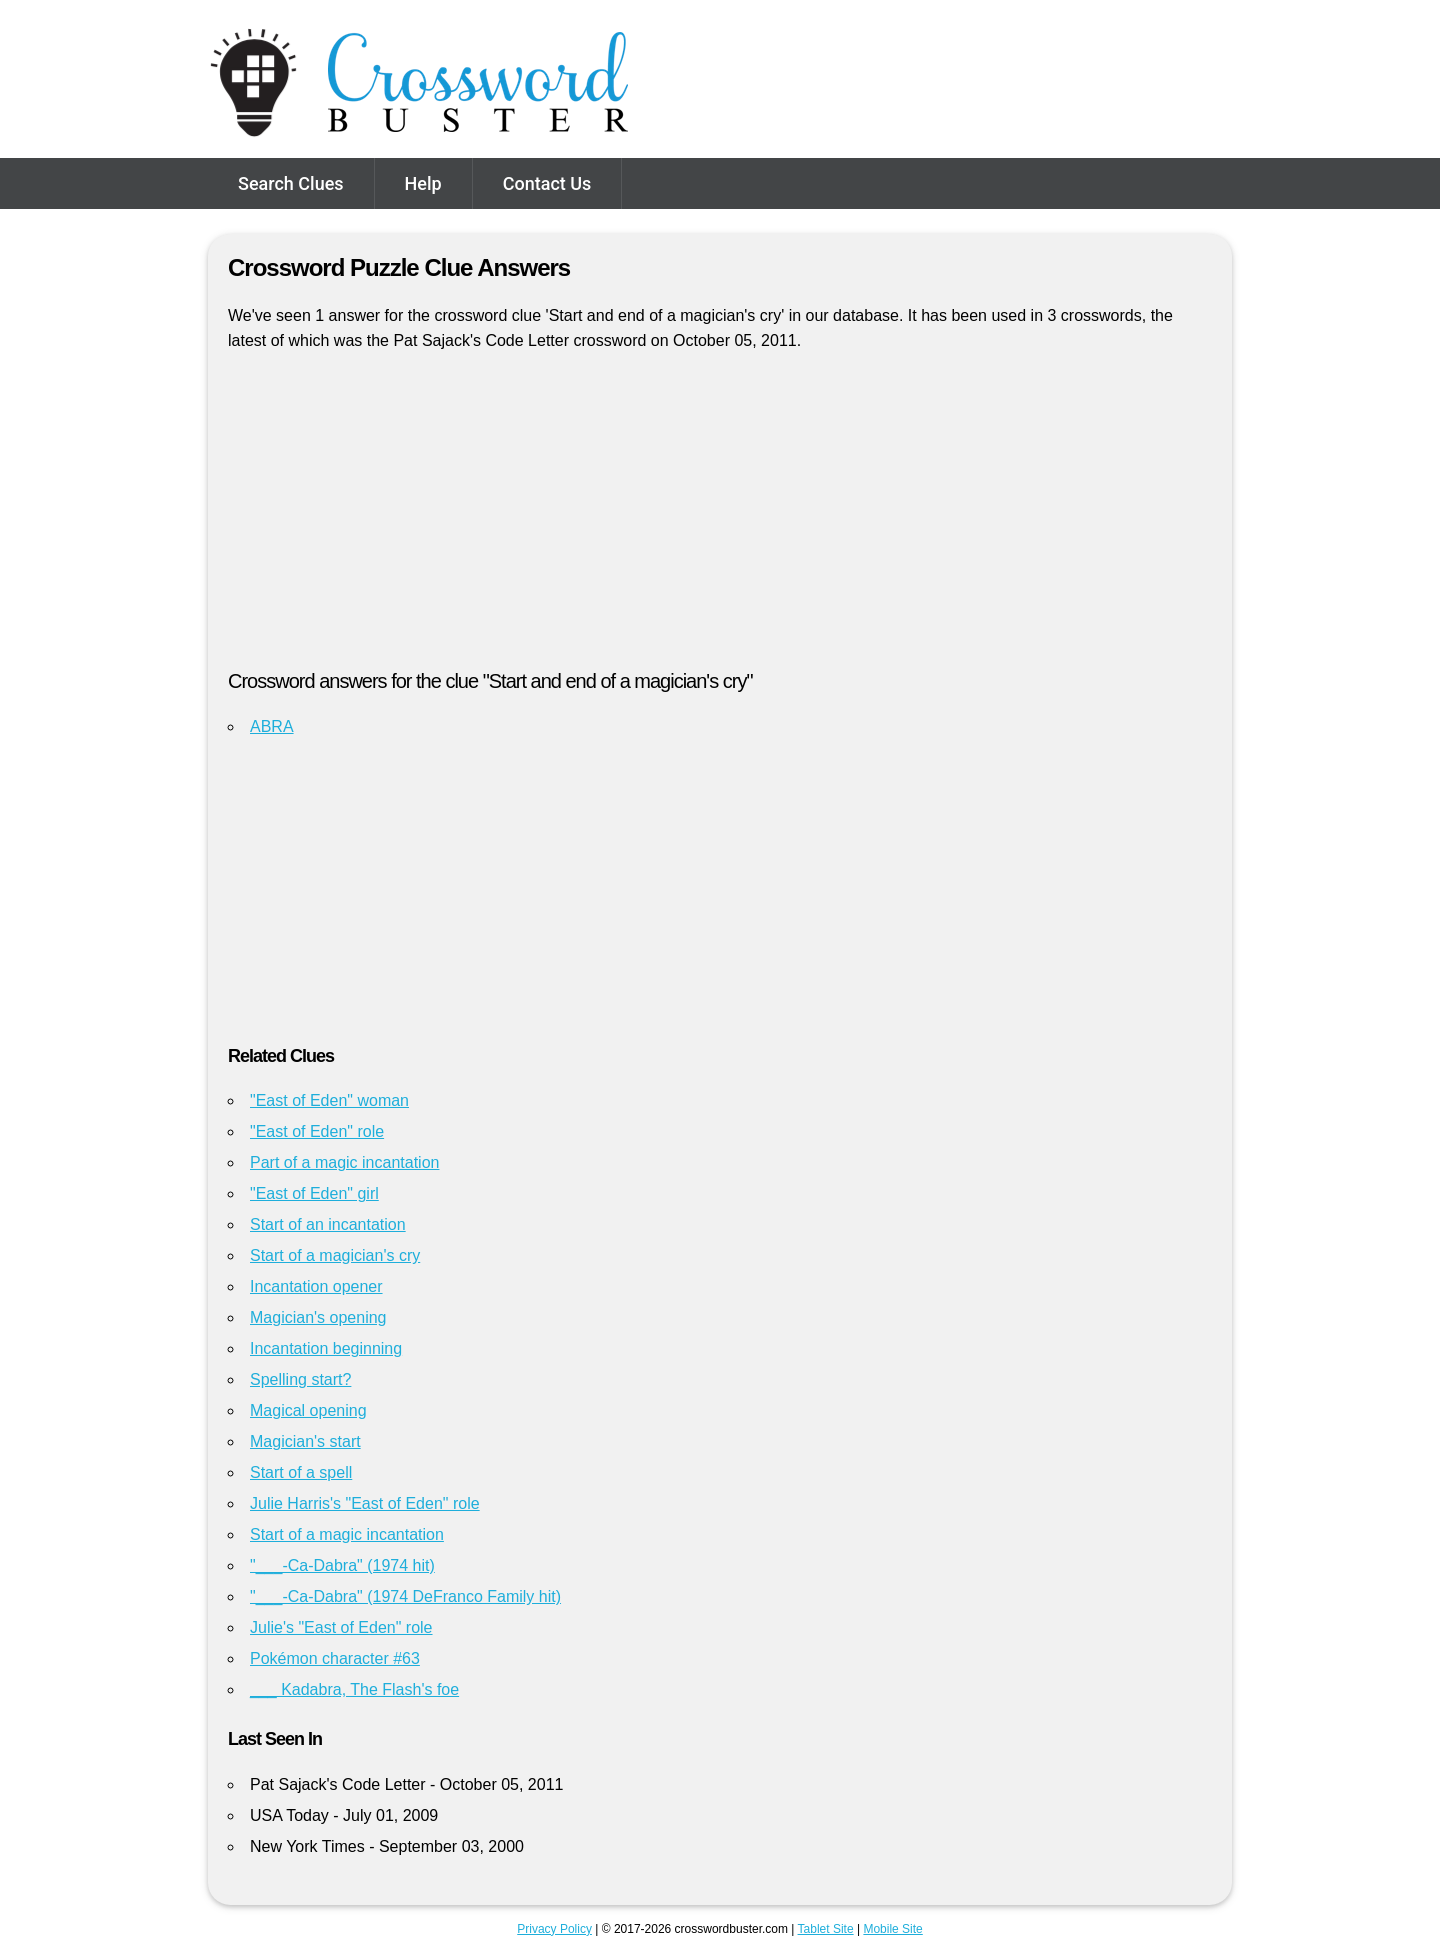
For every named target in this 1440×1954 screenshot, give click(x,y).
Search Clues (291, 183)
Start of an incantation (328, 1224)
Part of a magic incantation (344, 1162)
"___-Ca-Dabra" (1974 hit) (342, 1565)
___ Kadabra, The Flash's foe (354, 1689)
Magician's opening (318, 1317)
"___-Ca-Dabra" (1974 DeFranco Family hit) (405, 1596)
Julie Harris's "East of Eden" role (365, 1503)
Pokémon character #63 (335, 1658)
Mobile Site (892, 1929)
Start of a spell (301, 1472)
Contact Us (547, 183)
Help (423, 183)
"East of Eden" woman (329, 1100)
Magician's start (305, 1441)
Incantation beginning (326, 1348)
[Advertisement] (720, 519)
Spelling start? (300, 1379)
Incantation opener (316, 1286)
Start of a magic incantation (347, 1534)
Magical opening (308, 1410)
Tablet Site (826, 1929)
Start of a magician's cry (335, 1255)
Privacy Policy (554, 1929)
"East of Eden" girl (314, 1193)
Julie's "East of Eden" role (341, 1627)
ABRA (272, 726)
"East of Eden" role (317, 1131)
